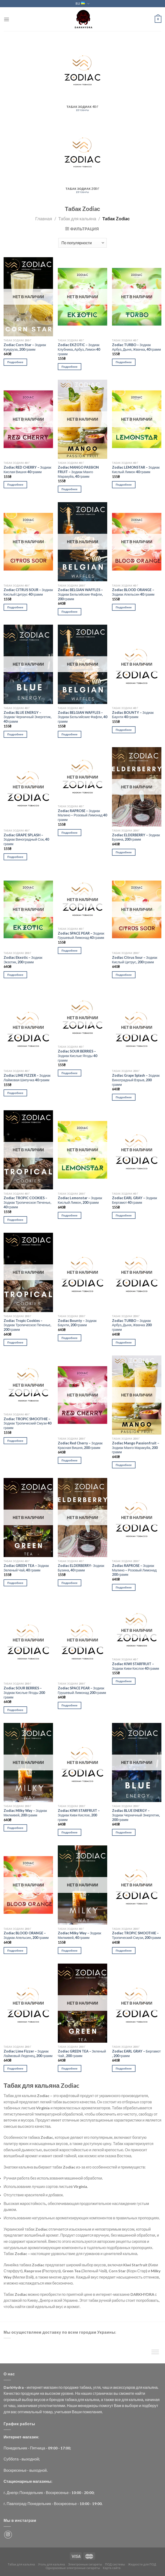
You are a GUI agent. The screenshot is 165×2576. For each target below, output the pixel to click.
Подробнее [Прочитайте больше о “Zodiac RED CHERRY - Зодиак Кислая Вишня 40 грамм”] (15, 484)
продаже (71, 2387)
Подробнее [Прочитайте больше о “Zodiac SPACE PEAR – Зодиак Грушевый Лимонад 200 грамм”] (70, 1705)
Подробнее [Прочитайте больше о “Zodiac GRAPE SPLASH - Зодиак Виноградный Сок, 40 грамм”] (15, 856)
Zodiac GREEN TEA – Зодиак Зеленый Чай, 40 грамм (26, 1568)
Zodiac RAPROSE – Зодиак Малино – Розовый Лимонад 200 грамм (134, 1570)
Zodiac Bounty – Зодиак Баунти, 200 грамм (77, 1323)
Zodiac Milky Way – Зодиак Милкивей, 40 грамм (79, 1935)
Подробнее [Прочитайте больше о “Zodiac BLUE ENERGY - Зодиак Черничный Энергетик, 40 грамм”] (15, 734)
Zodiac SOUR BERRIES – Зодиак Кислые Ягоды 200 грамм (24, 1692)
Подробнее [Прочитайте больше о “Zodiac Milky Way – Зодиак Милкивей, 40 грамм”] (70, 1950)
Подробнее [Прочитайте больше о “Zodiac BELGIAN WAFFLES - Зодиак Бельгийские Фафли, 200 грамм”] (70, 611)
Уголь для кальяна (51, 2564)
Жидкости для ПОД (142, 2564)
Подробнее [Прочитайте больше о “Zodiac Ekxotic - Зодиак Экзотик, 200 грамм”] (15, 974)
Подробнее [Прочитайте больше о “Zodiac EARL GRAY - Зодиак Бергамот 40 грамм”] (124, 1215)
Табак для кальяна (77, 218)
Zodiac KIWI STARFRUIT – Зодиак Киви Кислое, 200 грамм (79, 1814)
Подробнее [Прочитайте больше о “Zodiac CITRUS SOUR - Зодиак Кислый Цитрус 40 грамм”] (15, 607)
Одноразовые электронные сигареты (73, 2568)
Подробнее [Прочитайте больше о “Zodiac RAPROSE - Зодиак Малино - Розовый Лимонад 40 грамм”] (70, 832)
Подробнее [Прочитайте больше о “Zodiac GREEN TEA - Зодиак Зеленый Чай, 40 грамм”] (15, 1582)
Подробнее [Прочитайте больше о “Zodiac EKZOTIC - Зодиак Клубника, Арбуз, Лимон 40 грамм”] (70, 366)
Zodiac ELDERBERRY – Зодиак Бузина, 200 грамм (136, 837)
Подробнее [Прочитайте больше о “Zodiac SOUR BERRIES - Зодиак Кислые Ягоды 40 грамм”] (70, 1073)
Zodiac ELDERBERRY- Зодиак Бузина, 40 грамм (81, 1568)
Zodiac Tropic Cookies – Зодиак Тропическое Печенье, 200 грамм (27, 1325)
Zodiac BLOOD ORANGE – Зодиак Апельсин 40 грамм (133, 592)
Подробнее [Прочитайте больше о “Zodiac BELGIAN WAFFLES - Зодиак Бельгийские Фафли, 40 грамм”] (70, 734)
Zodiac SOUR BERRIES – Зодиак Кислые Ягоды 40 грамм (77, 1055)
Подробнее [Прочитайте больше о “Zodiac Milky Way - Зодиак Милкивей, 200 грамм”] (15, 1827)
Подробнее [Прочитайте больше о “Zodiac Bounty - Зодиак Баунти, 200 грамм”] (70, 1337)
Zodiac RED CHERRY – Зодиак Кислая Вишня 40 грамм (27, 469)
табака (85, 2387)
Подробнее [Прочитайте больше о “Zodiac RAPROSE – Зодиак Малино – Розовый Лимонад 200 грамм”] (124, 1587)
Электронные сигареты (85, 2564)
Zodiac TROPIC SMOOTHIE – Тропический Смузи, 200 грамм (136, 1935)
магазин (50, 2387)
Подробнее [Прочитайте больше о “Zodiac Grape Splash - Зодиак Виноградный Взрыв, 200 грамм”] (124, 1097)
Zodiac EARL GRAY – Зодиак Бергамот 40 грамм (134, 1200)
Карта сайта (112, 2568)
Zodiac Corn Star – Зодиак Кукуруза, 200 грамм (25, 347)
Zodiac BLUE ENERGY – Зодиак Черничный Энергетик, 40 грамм (27, 716)
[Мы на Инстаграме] (8, 2535)
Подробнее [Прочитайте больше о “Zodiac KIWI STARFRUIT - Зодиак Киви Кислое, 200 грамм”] (70, 1832)
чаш (105, 2387)
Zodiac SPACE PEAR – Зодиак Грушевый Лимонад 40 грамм (81, 935)
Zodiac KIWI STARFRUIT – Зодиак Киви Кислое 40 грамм (135, 1666)
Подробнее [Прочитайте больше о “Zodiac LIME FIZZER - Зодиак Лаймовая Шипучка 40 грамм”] (15, 1092)
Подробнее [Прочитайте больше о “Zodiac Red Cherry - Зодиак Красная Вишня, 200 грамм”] (70, 1460)
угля (96, 2387)
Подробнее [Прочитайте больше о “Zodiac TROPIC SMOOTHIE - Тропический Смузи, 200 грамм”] (124, 1950)
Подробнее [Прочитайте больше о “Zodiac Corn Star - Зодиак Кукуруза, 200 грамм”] (15, 362)
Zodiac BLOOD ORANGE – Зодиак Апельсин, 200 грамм (26, 1935)
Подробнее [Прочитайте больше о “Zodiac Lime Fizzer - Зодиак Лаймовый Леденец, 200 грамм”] (15, 2068)
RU (82, 3)
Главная (43, 218)
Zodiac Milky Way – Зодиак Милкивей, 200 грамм (25, 1812)
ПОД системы (115, 2564)
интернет (35, 2387)
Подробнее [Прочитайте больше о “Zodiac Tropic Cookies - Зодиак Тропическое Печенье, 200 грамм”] (15, 1342)
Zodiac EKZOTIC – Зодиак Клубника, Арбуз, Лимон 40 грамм (79, 349)
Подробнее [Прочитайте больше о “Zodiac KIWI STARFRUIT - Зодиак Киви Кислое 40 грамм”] (124, 1681)
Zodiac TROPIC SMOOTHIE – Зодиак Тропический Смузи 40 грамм (27, 1423)
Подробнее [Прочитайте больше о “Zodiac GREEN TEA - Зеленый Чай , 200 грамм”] (70, 2068)
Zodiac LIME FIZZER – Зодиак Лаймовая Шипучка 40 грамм (27, 1077)
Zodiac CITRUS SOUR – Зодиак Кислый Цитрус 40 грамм (28, 592)
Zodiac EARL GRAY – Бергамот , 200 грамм (136, 2053)
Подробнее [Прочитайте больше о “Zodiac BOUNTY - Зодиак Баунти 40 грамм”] (124, 729)
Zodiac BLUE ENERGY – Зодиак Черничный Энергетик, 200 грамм (136, 1814)
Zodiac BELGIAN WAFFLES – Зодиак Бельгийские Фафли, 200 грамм (80, 594)
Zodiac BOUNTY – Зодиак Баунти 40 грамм (133, 714)
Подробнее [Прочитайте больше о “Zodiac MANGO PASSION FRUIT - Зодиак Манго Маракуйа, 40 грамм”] (70, 489)
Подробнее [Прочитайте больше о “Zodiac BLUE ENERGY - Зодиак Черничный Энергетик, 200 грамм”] (124, 1832)
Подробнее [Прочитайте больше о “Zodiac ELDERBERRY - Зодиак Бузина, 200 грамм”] (124, 852)
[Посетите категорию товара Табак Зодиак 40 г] (82, 75)
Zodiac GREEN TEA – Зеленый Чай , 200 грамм (82, 2053)
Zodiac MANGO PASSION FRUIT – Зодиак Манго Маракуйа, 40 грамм (78, 471)
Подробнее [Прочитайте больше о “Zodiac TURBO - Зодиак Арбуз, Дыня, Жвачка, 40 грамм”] (124, 362)
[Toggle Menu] (155, 2352)
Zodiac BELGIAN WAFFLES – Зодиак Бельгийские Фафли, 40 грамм (82, 716)
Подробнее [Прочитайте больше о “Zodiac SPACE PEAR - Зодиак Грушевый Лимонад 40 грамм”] (70, 950)
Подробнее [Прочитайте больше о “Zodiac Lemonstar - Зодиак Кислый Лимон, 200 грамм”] (70, 1215)
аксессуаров (124, 2387)
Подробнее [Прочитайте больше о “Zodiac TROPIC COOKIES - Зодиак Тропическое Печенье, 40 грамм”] (15, 1219)
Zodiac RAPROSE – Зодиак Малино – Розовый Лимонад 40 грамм (82, 815)
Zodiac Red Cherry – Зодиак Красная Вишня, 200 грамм (80, 1445)
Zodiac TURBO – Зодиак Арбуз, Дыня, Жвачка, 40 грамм (136, 347)
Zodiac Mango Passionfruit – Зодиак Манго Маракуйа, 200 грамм (135, 1447)
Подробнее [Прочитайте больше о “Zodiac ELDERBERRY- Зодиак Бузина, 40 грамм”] (70, 1582)
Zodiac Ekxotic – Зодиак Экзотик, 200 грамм (23, 959)
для (139, 2387)
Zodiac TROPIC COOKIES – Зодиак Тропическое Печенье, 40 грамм (27, 1202)
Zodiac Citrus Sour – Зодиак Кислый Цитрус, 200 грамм (134, 959)
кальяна (150, 2387)
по (60, 2387)
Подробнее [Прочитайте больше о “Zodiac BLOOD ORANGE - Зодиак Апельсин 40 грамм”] (124, 607)
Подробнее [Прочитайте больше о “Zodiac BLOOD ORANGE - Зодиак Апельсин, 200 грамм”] (15, 1950)
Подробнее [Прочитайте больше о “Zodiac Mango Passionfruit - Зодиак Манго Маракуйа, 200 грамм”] (124, 1464)
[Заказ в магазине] (82, 243)
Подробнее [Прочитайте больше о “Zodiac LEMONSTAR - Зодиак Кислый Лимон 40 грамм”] (124, 484)
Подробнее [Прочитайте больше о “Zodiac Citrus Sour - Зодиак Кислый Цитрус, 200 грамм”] (124, 974)
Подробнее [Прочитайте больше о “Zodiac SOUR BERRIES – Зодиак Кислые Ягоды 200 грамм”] (15, 1709)
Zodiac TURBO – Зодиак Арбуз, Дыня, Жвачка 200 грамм (132, 1325)
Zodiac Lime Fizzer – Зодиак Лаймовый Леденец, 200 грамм (28, 2053)
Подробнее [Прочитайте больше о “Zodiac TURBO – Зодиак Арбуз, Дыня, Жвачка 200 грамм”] (124, 1342)
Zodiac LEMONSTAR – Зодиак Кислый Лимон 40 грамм (136, 469)
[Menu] (6, 19)
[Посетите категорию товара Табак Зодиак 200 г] (82, 157)
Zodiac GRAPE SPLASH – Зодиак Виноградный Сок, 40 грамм (26, 839)
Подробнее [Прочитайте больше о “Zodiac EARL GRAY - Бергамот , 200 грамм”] (124, 2068)
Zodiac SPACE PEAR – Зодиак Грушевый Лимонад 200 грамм (82, 1690)
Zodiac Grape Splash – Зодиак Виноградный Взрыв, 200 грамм (136, 1079)
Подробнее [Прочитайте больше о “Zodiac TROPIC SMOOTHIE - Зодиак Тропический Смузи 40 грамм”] (15, 1440)
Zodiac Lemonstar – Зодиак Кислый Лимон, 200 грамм (80, 1200)
